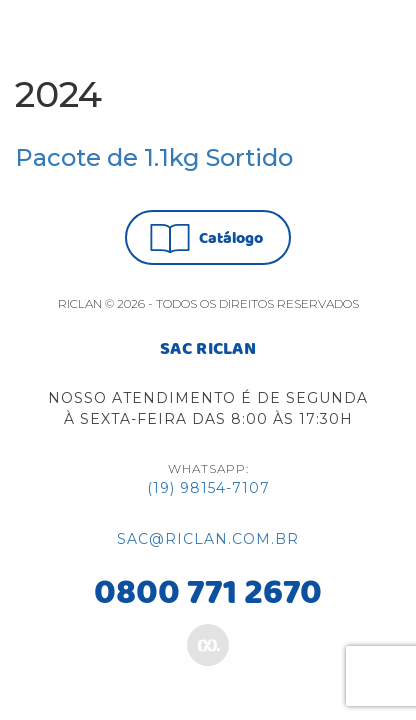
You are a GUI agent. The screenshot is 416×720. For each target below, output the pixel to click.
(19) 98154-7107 (208, 488)
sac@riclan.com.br (208, 539)
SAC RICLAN (208, 350)
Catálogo (206, 238)
